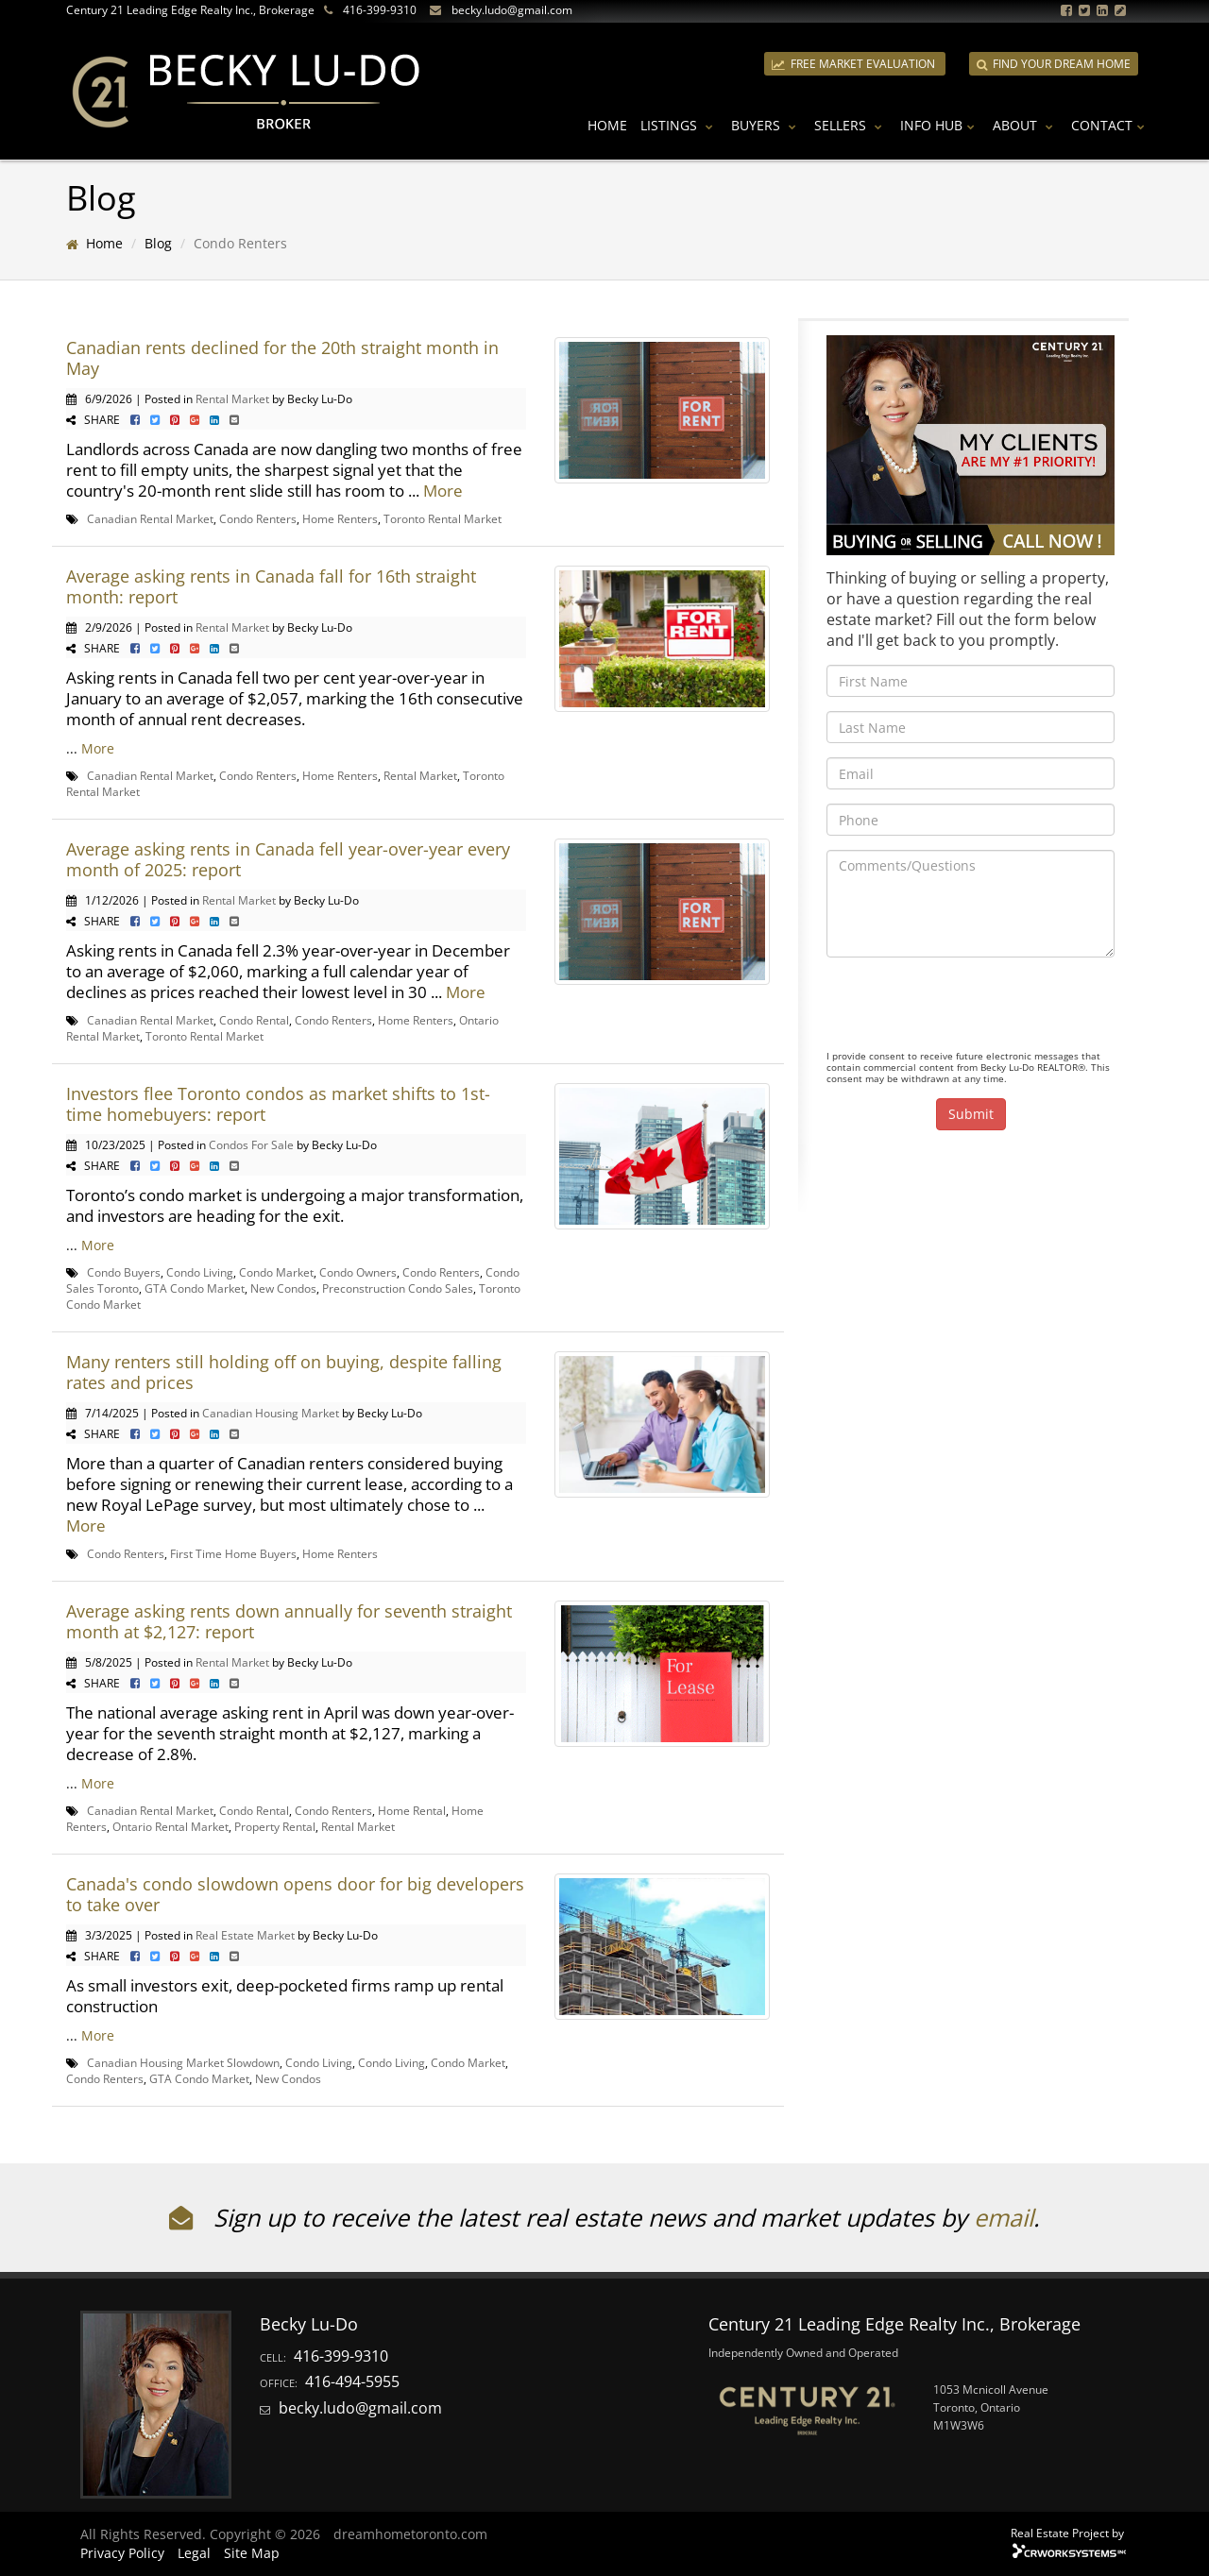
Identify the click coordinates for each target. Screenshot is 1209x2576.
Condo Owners (358, 1272)
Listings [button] (679, 125)
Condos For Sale (251, 1144)
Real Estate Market (245, 1934)
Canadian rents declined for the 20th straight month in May (282, 358)
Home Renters (340, 518)
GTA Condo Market (195, 1288)
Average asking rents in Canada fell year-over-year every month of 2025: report (288, 859)
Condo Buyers (124, 1272)
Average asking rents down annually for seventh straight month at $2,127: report (289, 1621)
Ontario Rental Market (170, 1826)
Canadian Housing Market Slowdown (183, 2062)
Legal (194, 2553)
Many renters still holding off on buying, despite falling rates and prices (284, 1372)
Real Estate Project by (1067, 2532)
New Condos (283, 1288)
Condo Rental (254, 1019)
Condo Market (276, 1272)
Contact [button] (1110, 125)
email (1003, 2217)
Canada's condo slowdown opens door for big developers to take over (295, 1894)
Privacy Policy (122, 2553)
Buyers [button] (766, 125)
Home (607, 125)
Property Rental (274, 1826)
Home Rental (412, 1810)
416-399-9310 (380, 10)
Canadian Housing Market (270, 1412)
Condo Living (199, 1272)
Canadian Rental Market (150, 518)
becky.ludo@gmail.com (511, 10)
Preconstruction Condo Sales (397, 1288)
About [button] (1025, 125)
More (443, 490)
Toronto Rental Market (442, 518)
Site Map (252, 2553)
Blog (158, 243)
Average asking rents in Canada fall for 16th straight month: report (271, 586)
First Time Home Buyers (233, 1553)
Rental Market (232, 398)
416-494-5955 (352, 2381)
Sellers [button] (850, 125)
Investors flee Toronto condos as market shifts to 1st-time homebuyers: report (278, 1104)
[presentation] (970, 1008)
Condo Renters (258, 518)
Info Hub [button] (939, 125)
